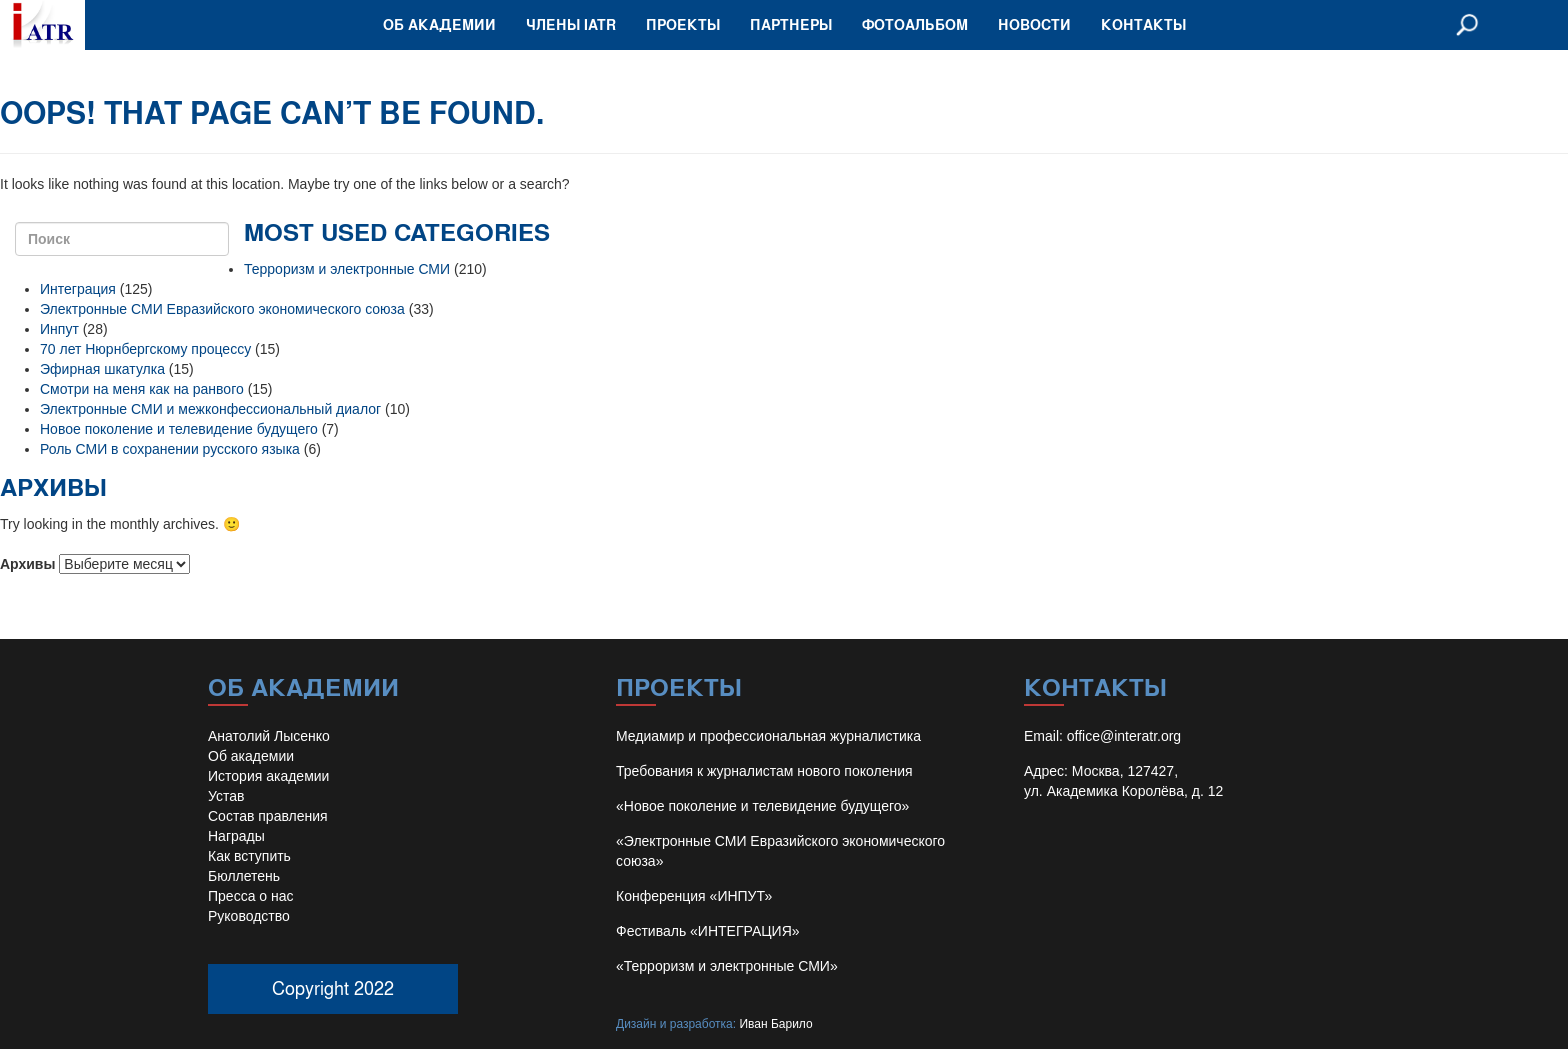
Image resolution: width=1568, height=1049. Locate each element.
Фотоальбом (915, 24)
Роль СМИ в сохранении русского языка (170, 449)
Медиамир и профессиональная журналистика (768, 736)
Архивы (27, 564)
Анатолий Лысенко (269, 736)
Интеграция (78, 289)
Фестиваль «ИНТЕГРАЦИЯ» (708, 931)
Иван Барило (775, 1024)
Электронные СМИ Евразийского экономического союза (222, 309)
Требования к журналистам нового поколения (764, 771)
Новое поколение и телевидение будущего (179, 429)
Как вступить (249, 856)
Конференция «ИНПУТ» (694, 896)
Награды (236, 836)
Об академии (439, 24)
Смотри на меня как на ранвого (142, 389)
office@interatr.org (1124, 736)
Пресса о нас (251, 896)
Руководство (249, 916)
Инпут (59, 329)
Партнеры (791, 24)
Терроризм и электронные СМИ (347, 269)
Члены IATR (571, 24)
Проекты (683, 24)
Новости (1034, 24)
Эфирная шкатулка (102, 369)
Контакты (1143, 24)
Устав (226, 796)
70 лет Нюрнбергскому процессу (145, 349)
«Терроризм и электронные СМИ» (727, 966)
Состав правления (268, 816)
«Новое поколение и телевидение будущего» (762, 806)
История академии (268, 776)
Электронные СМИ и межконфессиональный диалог (210, 409)
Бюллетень (244, 876)
